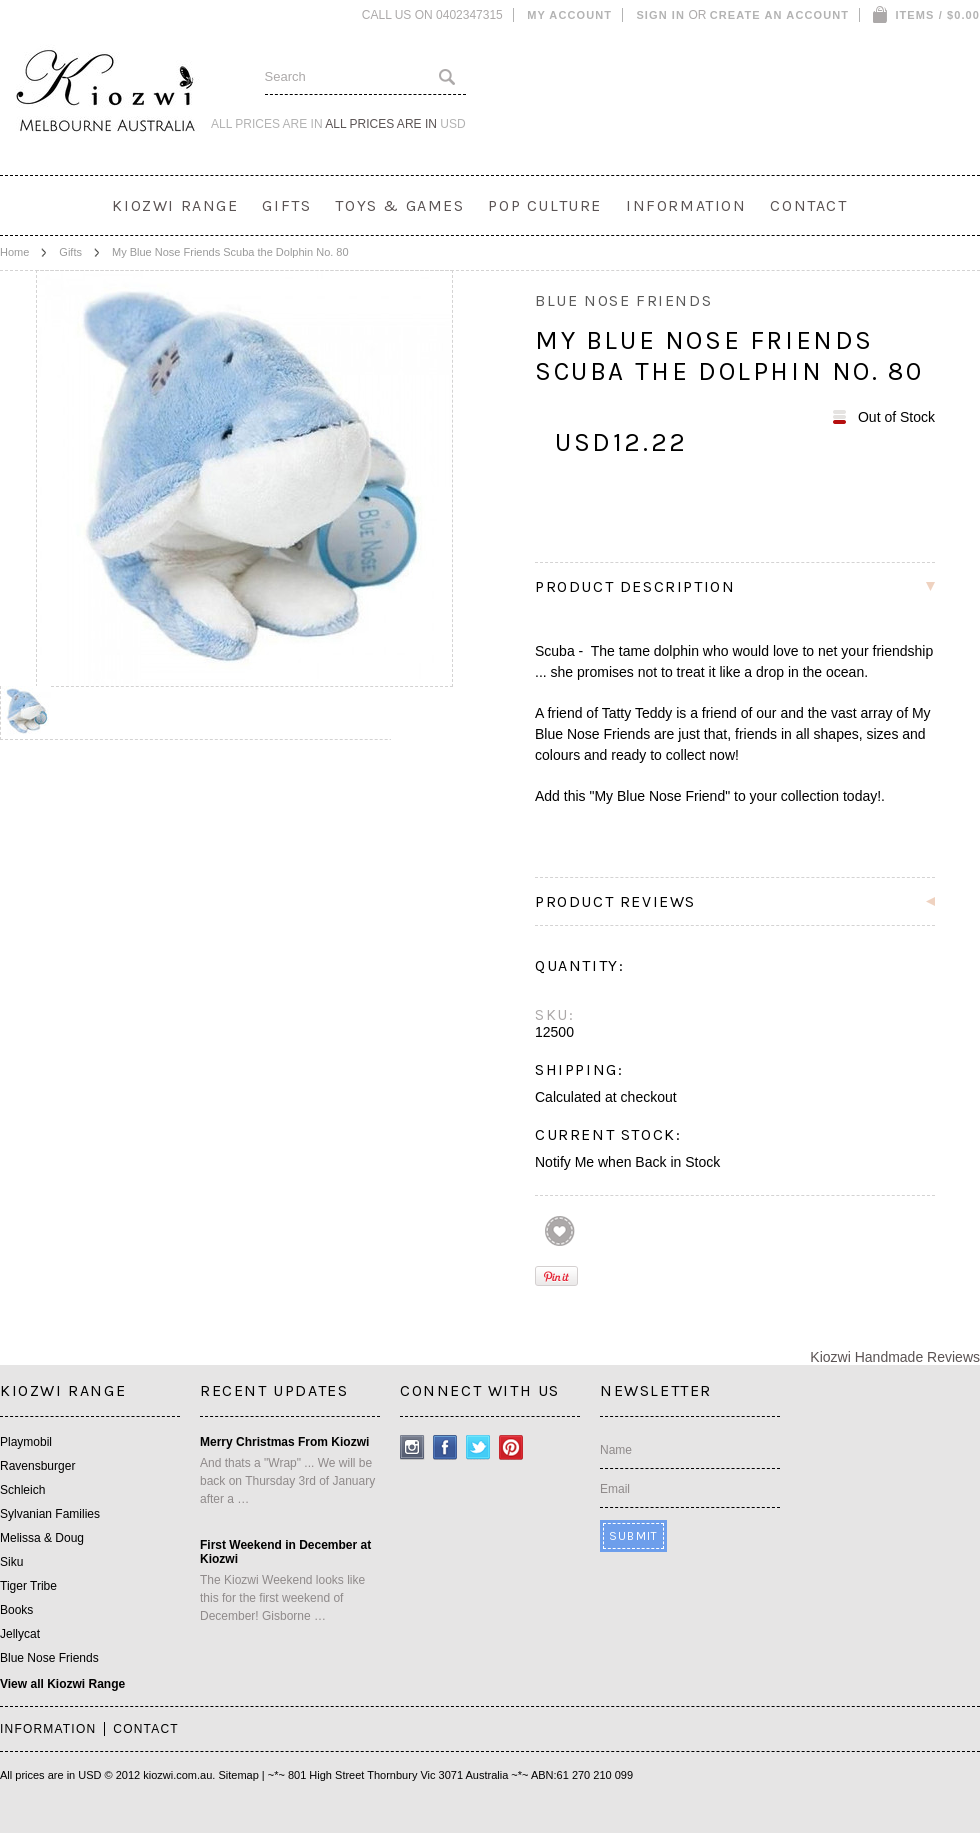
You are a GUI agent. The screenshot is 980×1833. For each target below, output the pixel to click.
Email (615, 1489)
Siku (11, 1562)
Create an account (779, 15)
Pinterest (511, 1447)
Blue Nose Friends (49, 1658)
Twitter (478, 1447)
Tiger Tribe (28, 1586)
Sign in (660, 15)
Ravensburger (37, 1466)
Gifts (286, 205)
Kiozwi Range (175, 205)
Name (616, 1450)
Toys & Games (399, 205)
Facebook (445, 1447)
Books (16, 1610)
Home (14, 252)
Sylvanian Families (50, 1514)
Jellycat (20, 1634)
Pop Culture (545, 205)
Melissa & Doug (42, 1538)
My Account (569, 15)
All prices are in (395, 124)
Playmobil (26, 1442)
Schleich (22, 1490)
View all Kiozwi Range (62, 1684)
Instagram (412, 1447)
